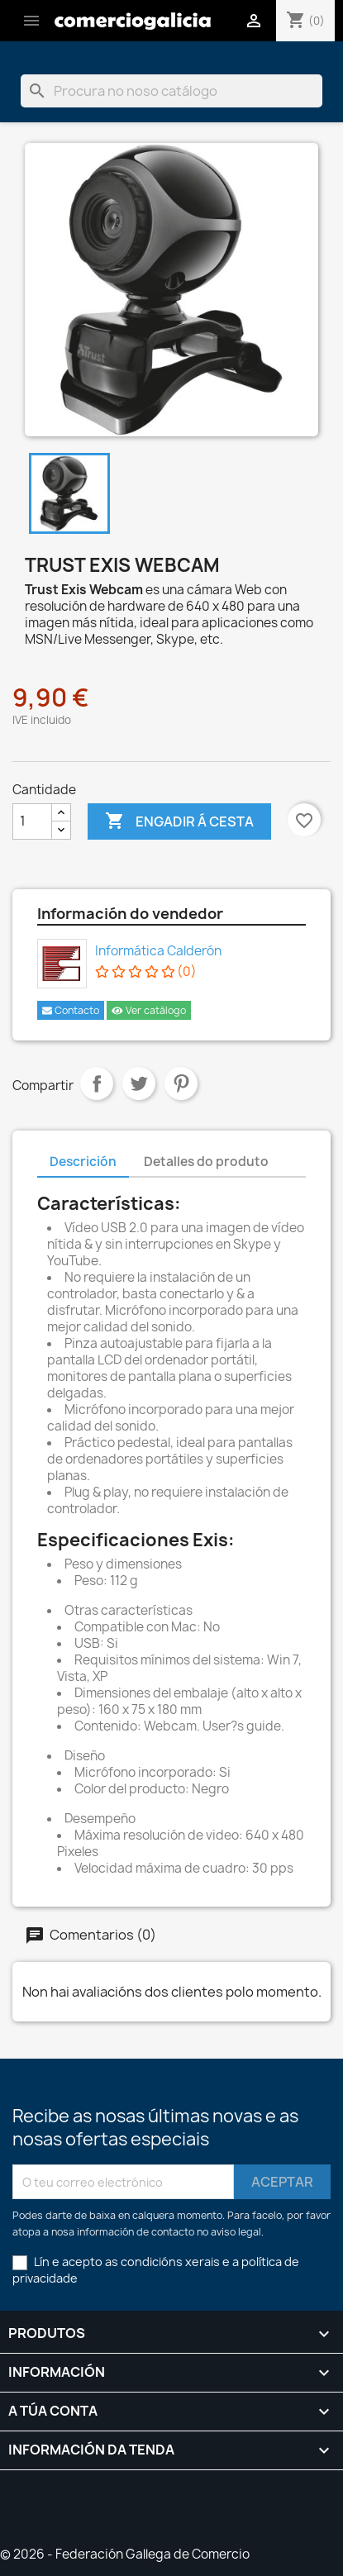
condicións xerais (170, 2261)
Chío (138, 1083)
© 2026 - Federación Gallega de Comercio (125, 2554)
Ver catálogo (149, 1010)
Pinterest (181, 1083)
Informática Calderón (158, 950)
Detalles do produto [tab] (206, 1161)
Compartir (96, 1083)
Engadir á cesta (179, 821)
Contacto (70, 1010)
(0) (146, 972)
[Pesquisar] (171, 90)
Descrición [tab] (83, 1161)
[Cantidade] (32, 821)
